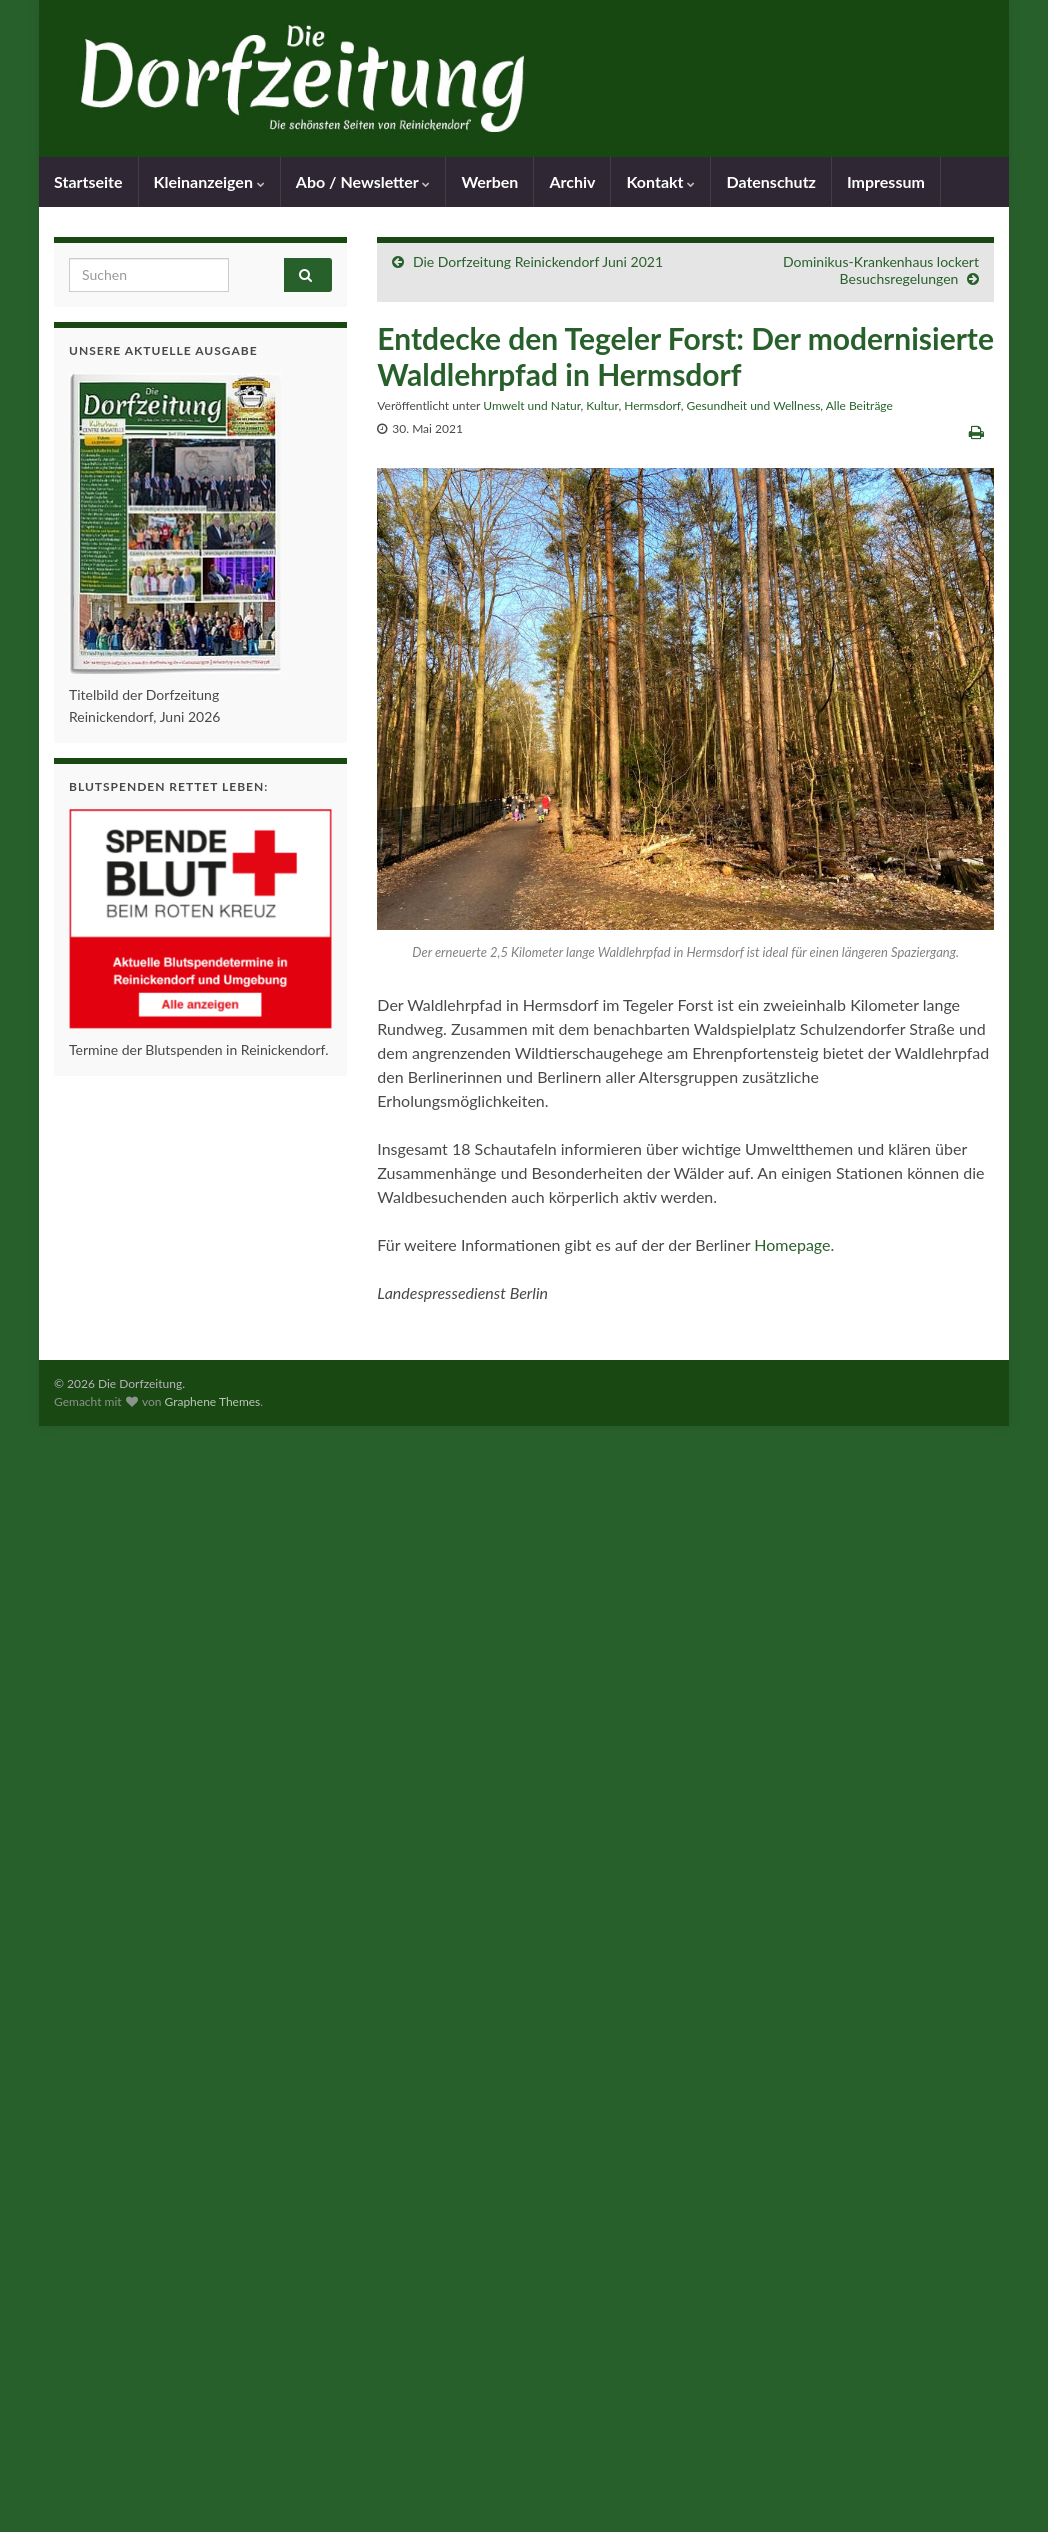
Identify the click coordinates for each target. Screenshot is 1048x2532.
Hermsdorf (652, 405)
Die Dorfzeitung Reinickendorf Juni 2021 (538, 261)
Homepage (792, 1244)
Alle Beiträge (859, 405)
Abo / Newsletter (363, 181)
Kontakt (660, 181)
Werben (489, 181)
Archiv (572, 181)
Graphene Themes (212, 1401)
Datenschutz (771, 181)
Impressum (886, 181)
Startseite (88, 181)
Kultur (602, 405)
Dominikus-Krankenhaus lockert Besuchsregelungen (881, 270)
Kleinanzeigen (209, 181)
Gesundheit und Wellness (754, 405)
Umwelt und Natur (531, 405)
